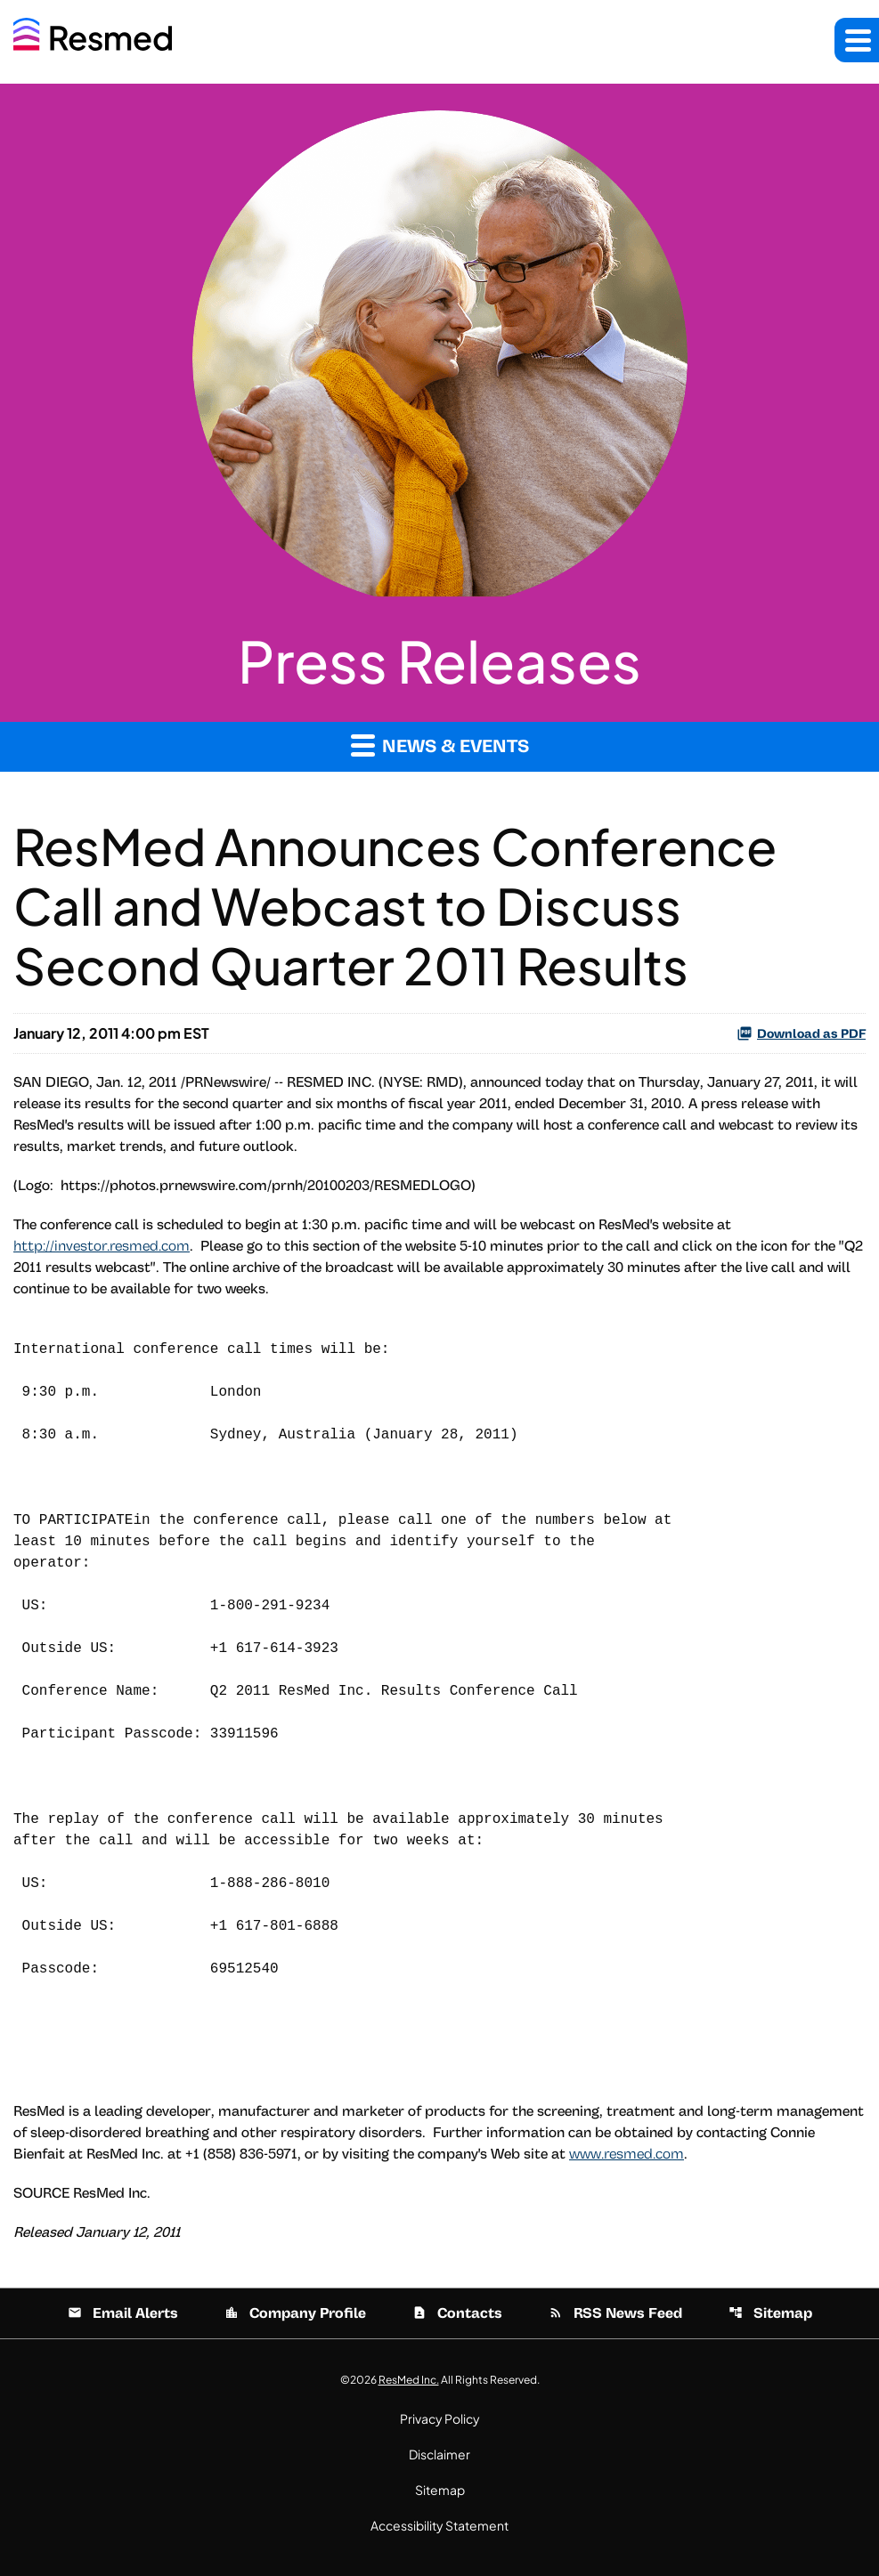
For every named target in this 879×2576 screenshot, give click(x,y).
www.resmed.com (626, 2154)
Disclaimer (439, 2454)
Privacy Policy (440, 2418)
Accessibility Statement (439, 2525)
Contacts (457, 2313)
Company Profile (295, 2313)
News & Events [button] (440, 745)
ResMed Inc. (408, 2379)
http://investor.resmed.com (101, 1246)
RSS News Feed (615, 2313)
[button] (856, 40)
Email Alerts (123, 2313)
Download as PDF (801, 1033)
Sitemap (770, 2313)
